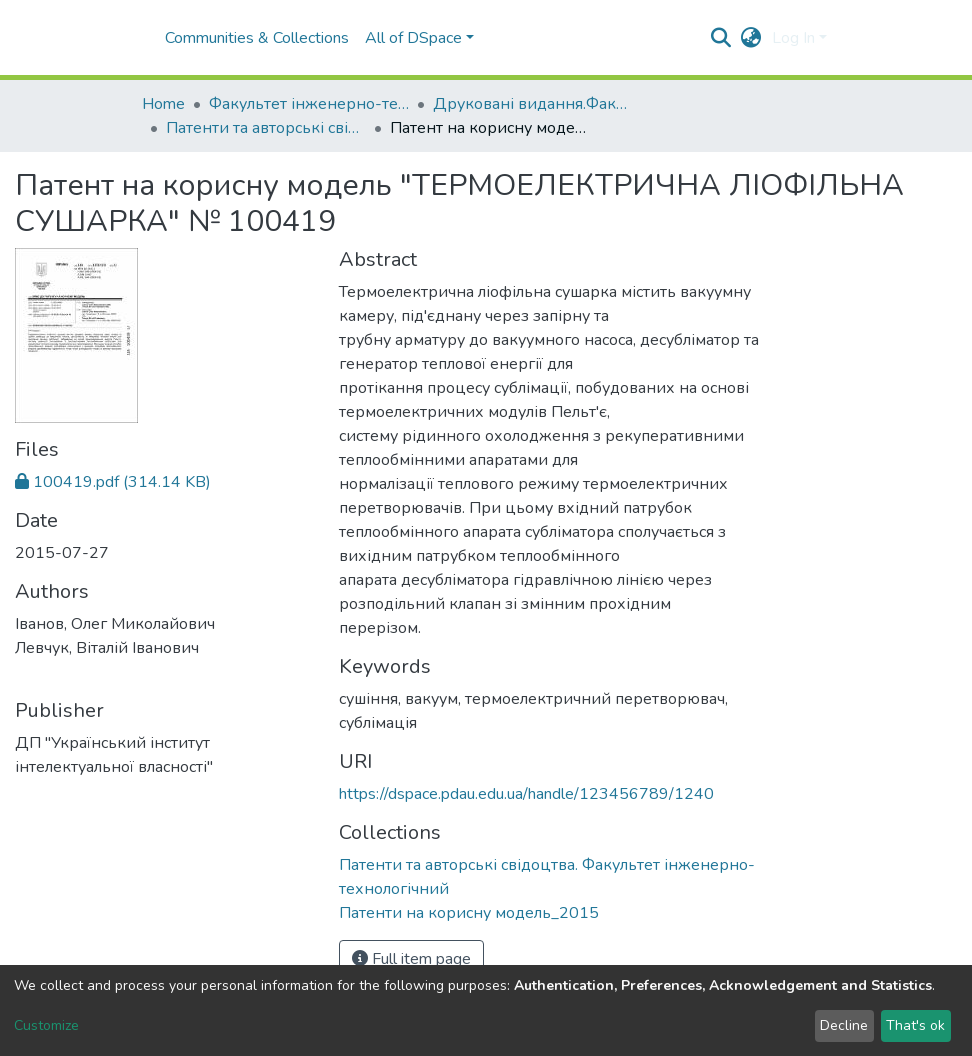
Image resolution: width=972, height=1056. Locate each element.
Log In (793, 38)
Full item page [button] (411, 959)
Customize (46, 1025)
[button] (751, 38)
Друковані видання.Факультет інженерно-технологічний (533, 104)
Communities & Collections (257, 38)
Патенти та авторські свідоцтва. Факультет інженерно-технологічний (266, 128)
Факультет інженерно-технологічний (309, 104)
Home (163, 104)
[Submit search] (721, 38)
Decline (844, 1025)
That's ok (915, 1025)
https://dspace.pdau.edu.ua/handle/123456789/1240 (526, 794)
